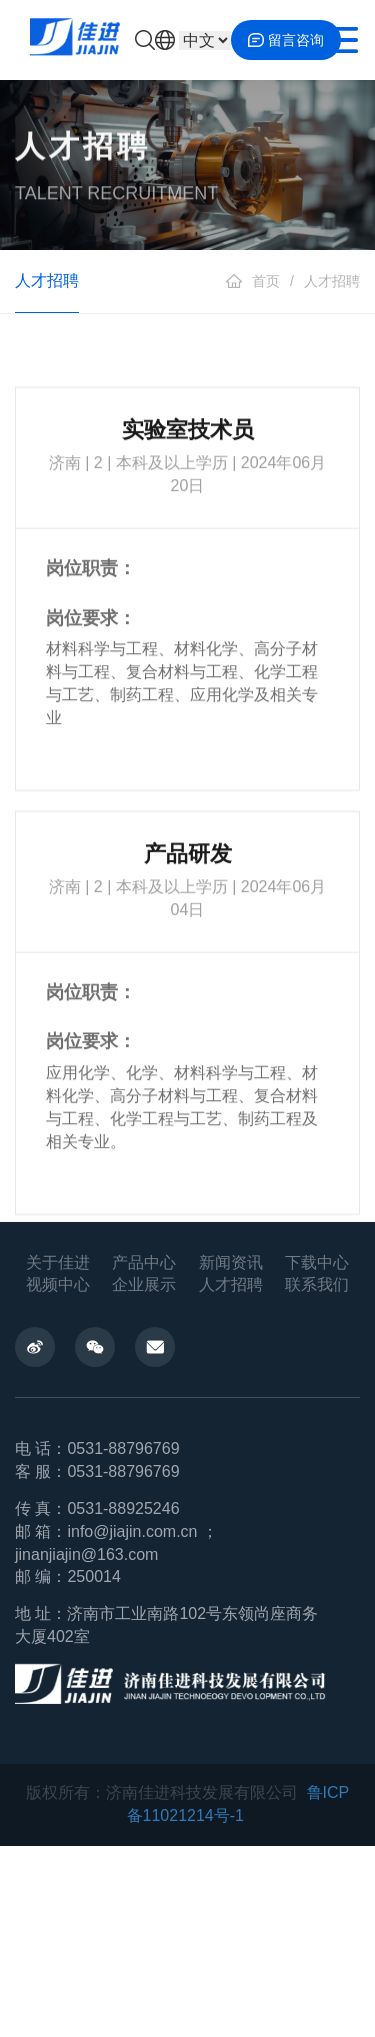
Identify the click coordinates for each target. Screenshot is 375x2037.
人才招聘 (332, 281)
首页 (266, 281)
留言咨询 (286, 40)
